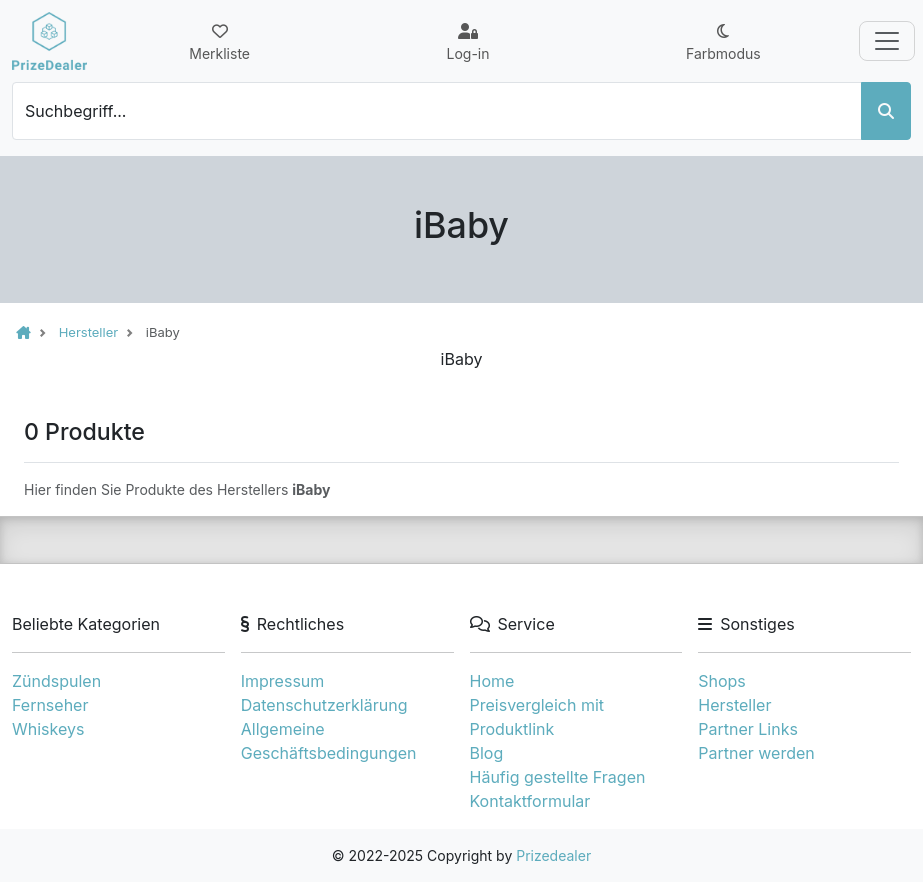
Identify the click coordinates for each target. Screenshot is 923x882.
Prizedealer (553, 855)
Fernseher (50, 705)
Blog (487, 753)
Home (492, 681)
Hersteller (734, 705)
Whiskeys (48, 729)
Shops (722, 681)
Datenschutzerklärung (324, 705)
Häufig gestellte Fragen (558, 777)
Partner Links (748, 729)
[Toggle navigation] (887, 41)
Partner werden (756, 753)
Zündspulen (56, 681)
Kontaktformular (530, 801)
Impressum (283, 681)
